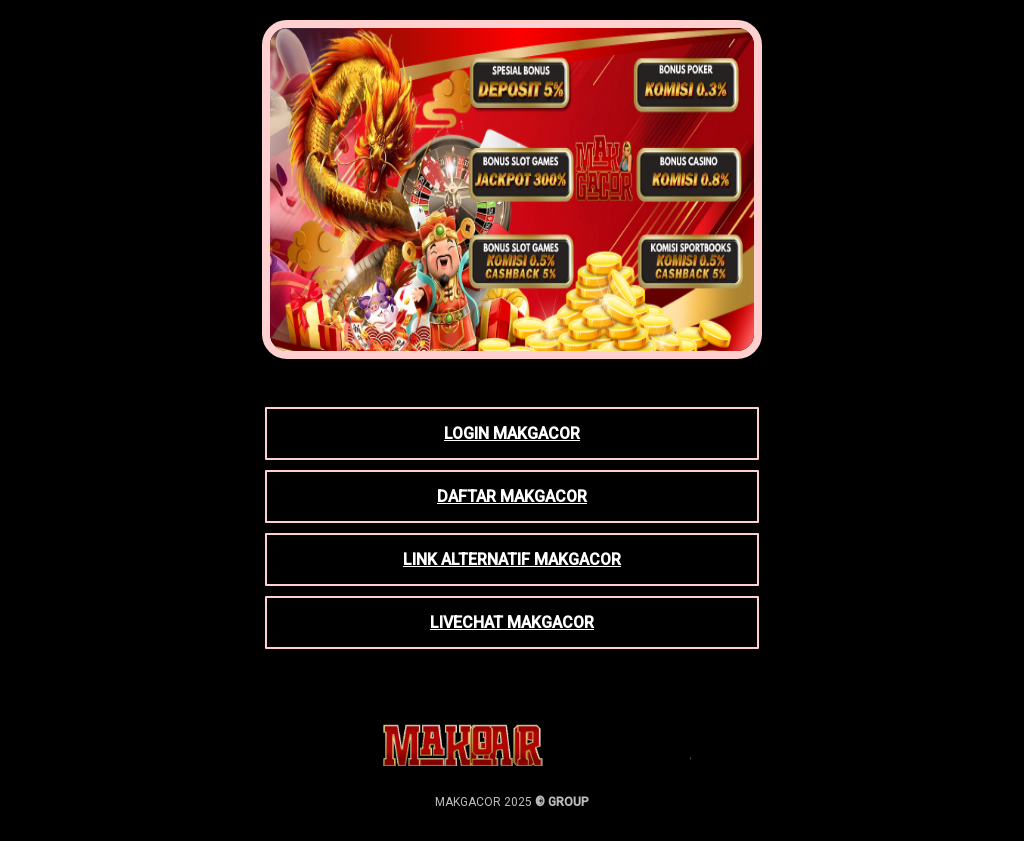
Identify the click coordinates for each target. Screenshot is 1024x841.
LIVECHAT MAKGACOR (512, 622)
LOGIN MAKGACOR (512, 433)
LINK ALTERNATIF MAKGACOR (512, 559)
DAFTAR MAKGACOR (512, 496)
